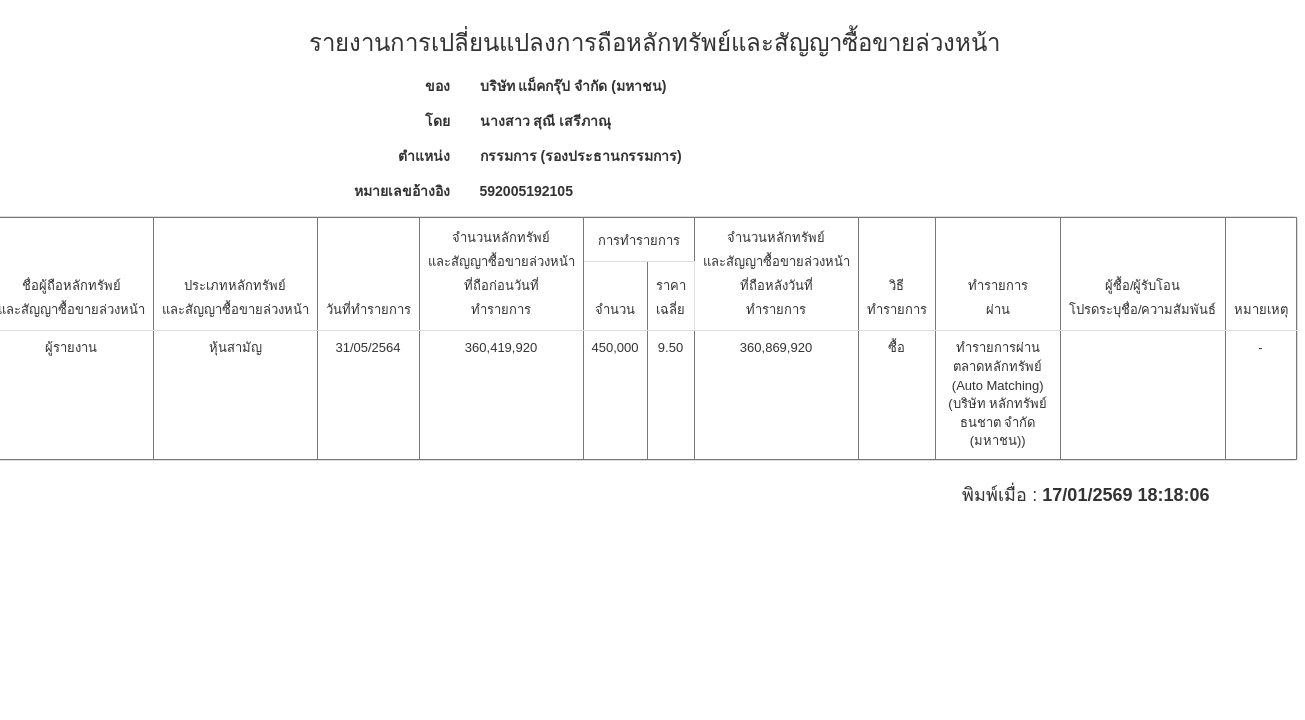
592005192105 (526, 191)
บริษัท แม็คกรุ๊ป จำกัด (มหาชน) (573, 86)
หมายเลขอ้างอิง (402, 191)
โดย (437, 121)
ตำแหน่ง (424, 156)
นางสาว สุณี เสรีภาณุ (546, 121)
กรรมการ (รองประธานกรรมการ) (581, 156)
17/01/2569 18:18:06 (1125, 495)
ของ (437, 86)
